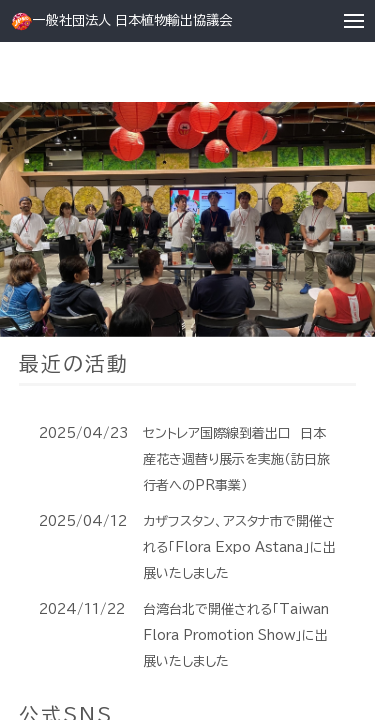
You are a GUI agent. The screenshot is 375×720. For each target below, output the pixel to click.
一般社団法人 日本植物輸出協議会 (121, 21)
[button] (354, 21)
